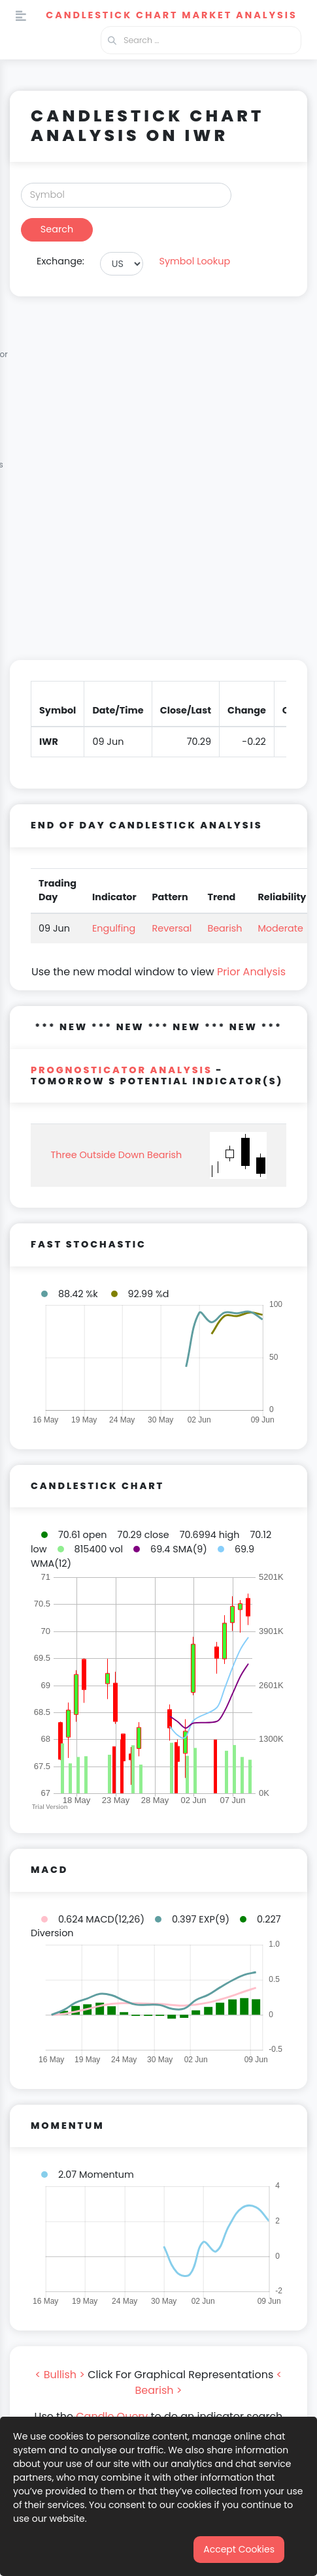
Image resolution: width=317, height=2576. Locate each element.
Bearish (224, 928)
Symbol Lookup (194, 261)
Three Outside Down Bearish (116, 1154)
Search (57, 229)
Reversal (172, 928)
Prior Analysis (251, 971)
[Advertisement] (158, 486)
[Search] (126, 195)
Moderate (280, 928)
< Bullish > (60, 2374)
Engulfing (113, 928)
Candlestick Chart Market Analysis (171, 15)
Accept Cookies (239, 2549)
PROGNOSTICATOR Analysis (121, 1069)
